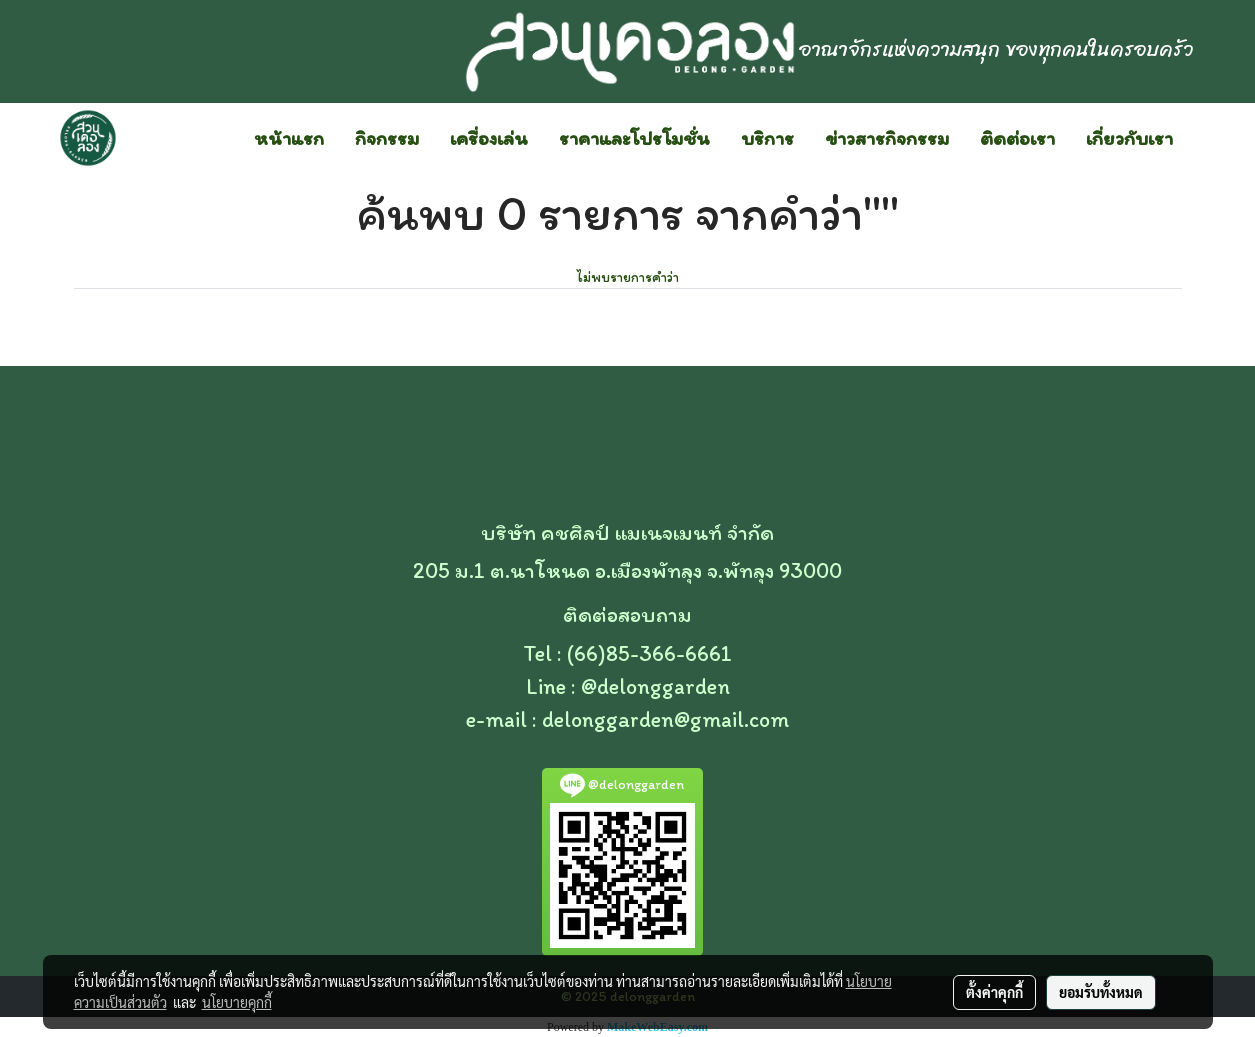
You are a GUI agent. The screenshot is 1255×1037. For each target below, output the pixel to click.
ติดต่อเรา (1017, 138)
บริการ (767, 138)
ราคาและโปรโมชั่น (634, 138)
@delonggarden (655, 686)
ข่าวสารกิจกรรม (887, 138)
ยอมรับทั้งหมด (1101, 992)
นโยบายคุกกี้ (237, 1002)
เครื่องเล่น (489, 138)
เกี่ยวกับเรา (1129, 138)
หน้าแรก (289, 138)
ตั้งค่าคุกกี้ (994, 992)
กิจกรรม (387, 138)
